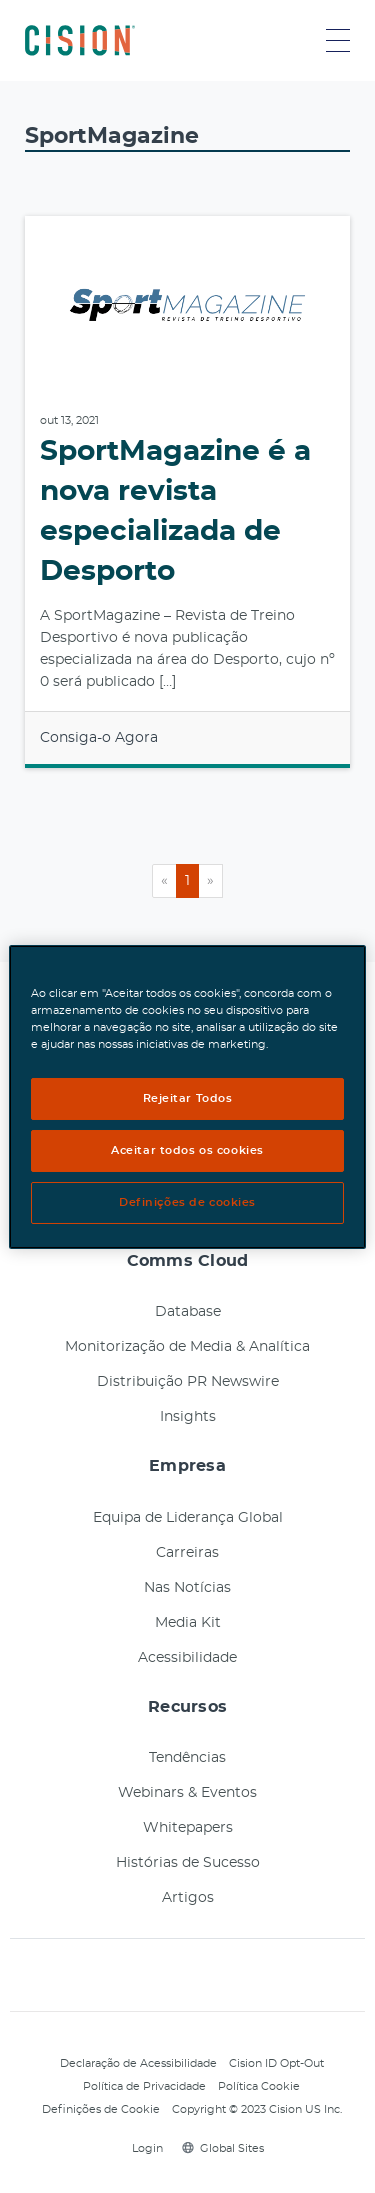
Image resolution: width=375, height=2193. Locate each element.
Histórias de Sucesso (188, 1863)
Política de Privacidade (144, 2086)
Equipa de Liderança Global (188, 1518)
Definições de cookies (187, 1202)
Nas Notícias (187, 1588)
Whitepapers (188, 1828)
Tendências (187, 1758)
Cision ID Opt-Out (276, 2063)
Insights (188, 1417)
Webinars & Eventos (187, 1793)
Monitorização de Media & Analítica (187, 1347)
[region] (187, 1096)
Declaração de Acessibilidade (138, 2063)
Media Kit (188, 1623)
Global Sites (223, 2148)
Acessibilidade (187, 1658)
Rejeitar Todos (188, 1098)
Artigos (188, 1898)
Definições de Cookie (101, 2109)
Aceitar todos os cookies (187, 1150)
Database (188, 1312)
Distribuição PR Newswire (188, 1382)
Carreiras (187, 1553)
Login (144, 2148)
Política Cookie (259, 2086)
